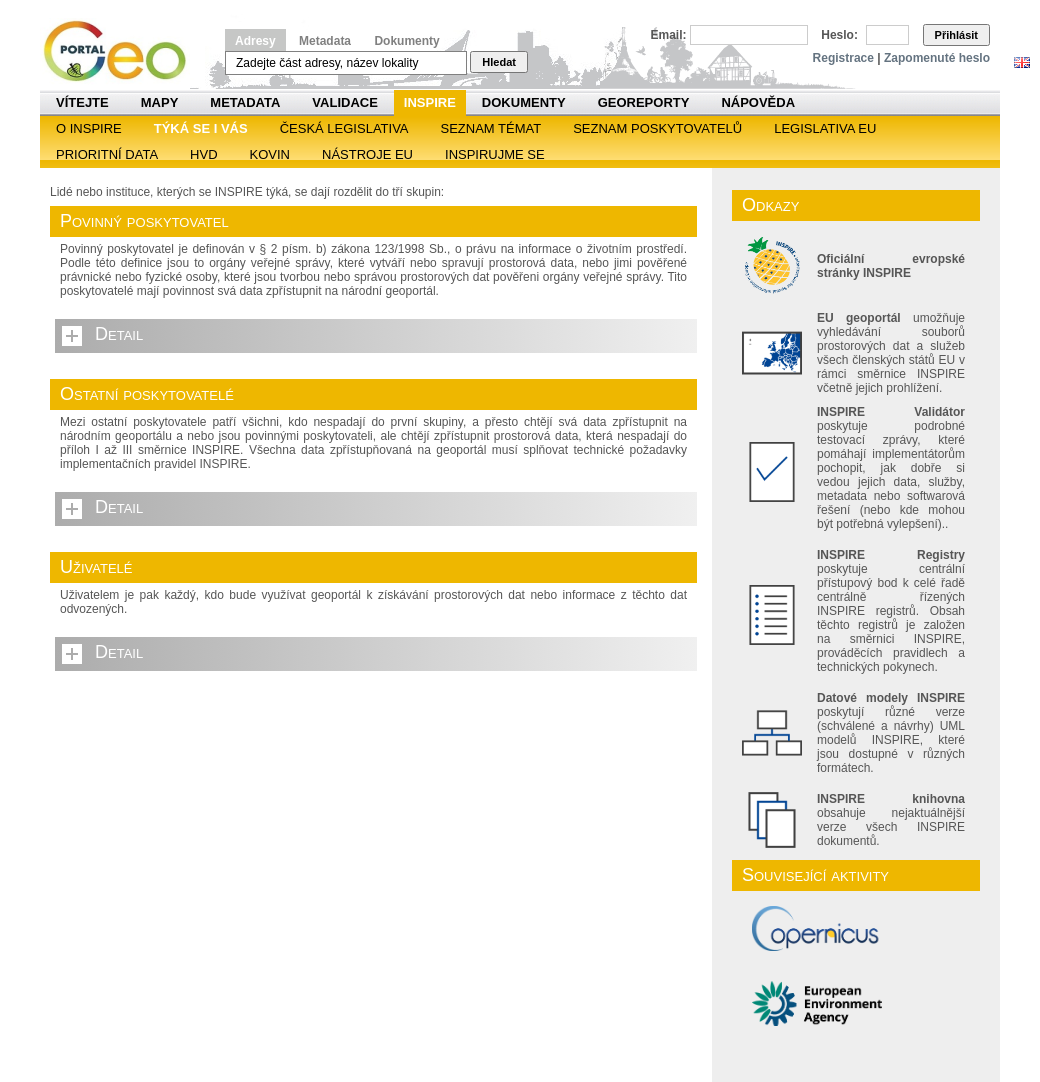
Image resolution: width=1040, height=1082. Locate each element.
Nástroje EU (367, 154)
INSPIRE (430, 102)
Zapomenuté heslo (937, 58)
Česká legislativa (344, 128)
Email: (669, 35)
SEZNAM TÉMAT (491, 128)
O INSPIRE (89, 128)
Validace (344, 102)
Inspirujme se (495, 154)
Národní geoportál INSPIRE (122, 51)
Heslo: (839, 35)
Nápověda (758, 102)
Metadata (325, 41)
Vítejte (82, 102)
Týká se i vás (201, 128)
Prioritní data (107, 154)
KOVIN (270, 154)
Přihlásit (956, 35)
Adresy (255, 41)
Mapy (160, 102)
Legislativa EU (825, 128)
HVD (203, 154)
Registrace (843, 58)
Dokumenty (406, 41)
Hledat (499, 62)
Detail (119, 334)
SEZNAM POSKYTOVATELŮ (657, 128)
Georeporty (644, 102)
